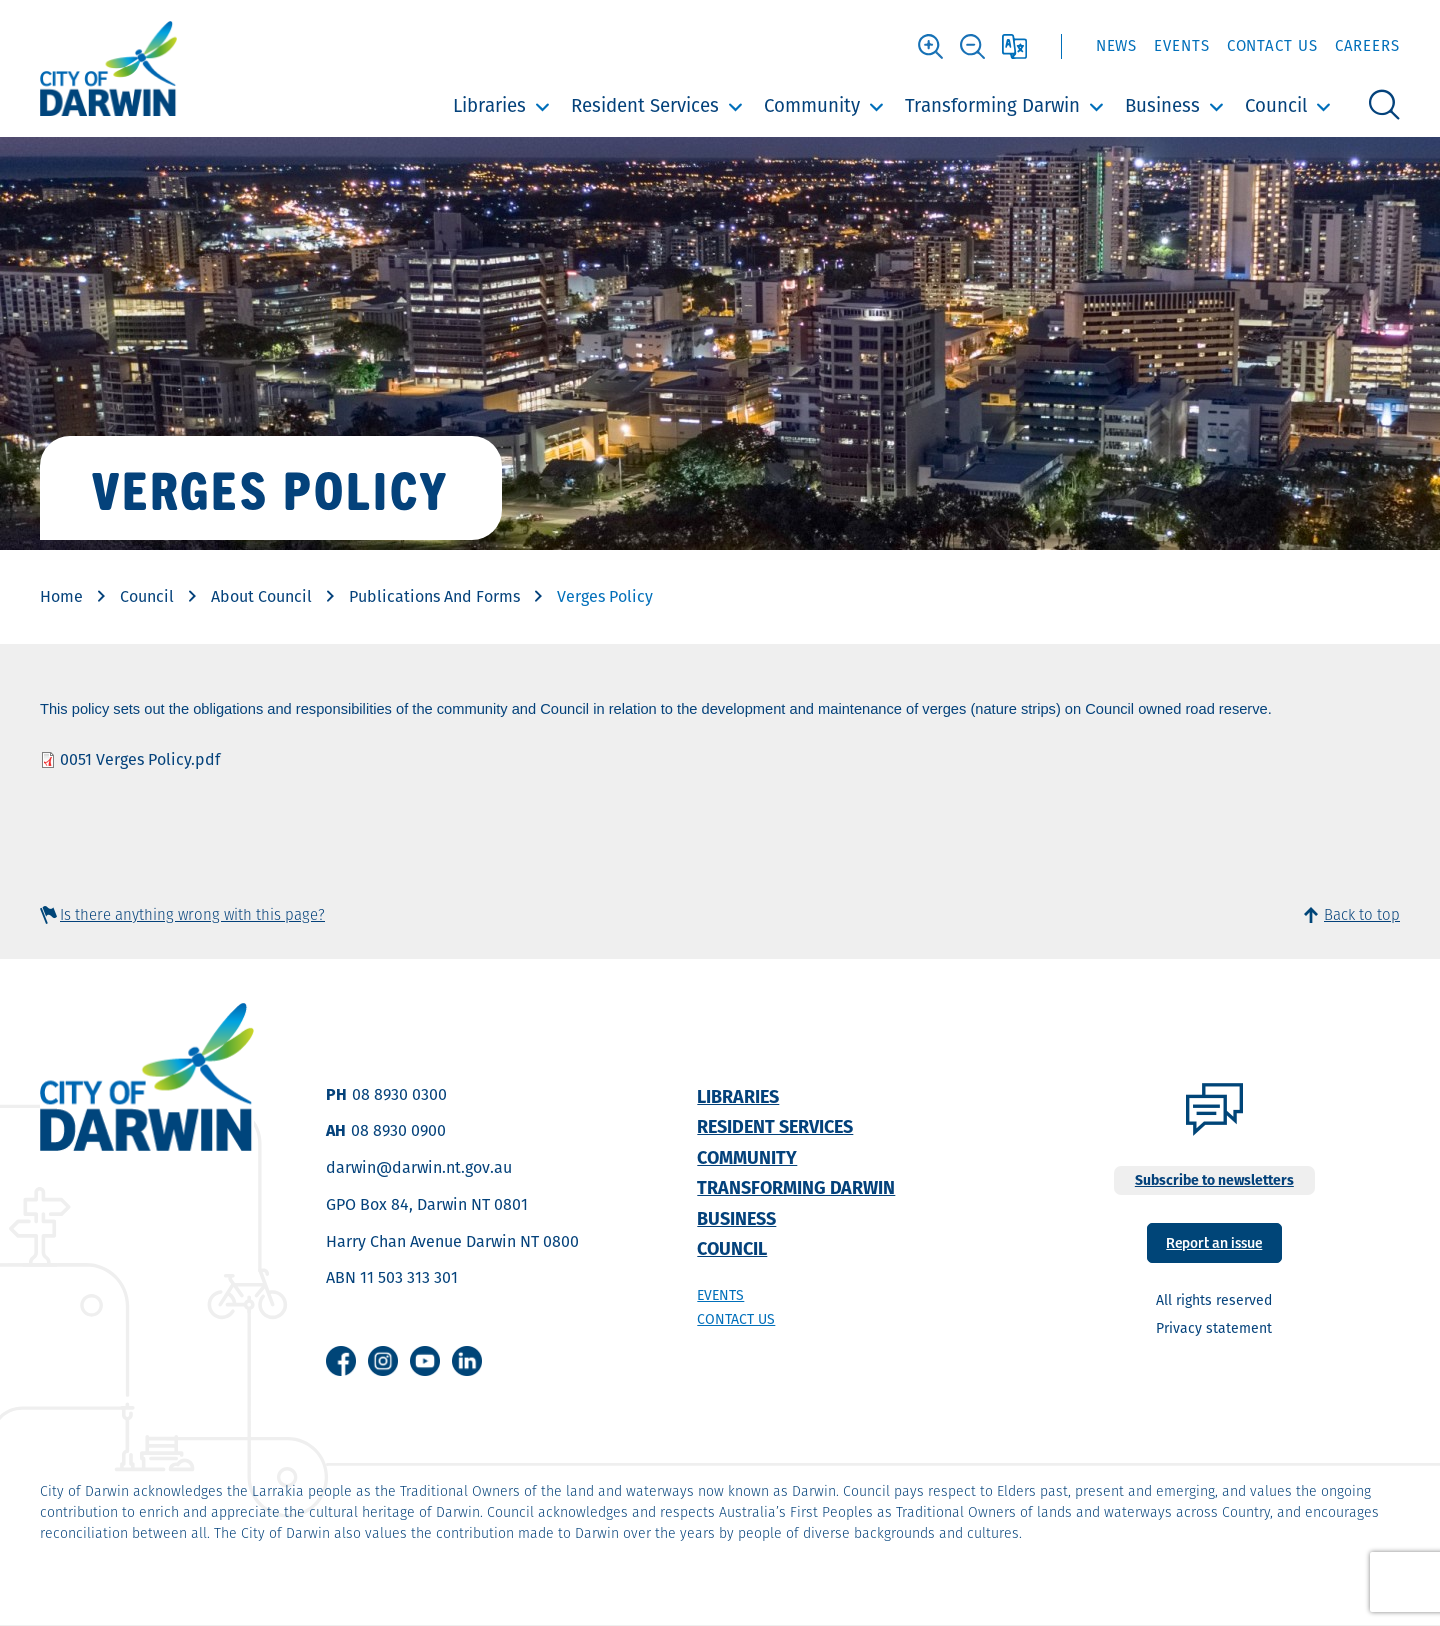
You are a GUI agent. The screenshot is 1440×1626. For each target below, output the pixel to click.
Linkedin (467, 1361)
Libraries (489, 105)
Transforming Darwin (992, 105)
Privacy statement (1214, 1328)
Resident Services (645, 105)
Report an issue (1214, 1241)
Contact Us (1272, 45)
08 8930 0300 (399, 1094)
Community (812, 105)
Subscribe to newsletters (1214, 1180)
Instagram (383, 1361)
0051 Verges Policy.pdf (140, 759)
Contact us (736, 1319)
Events (1181, 45)
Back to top (1362, 914)
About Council (261, 596)
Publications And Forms (434, 596)
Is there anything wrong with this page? (192, 914)
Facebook (341, 1361)
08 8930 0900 (398, 1130)
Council (1276, 105)
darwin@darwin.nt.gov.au (419, 1167)
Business (1162, 105)
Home (61, 596)
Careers (1367, 45)
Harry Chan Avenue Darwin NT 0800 (452, 1241)
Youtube (425, 1361)
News (1117, 45)
